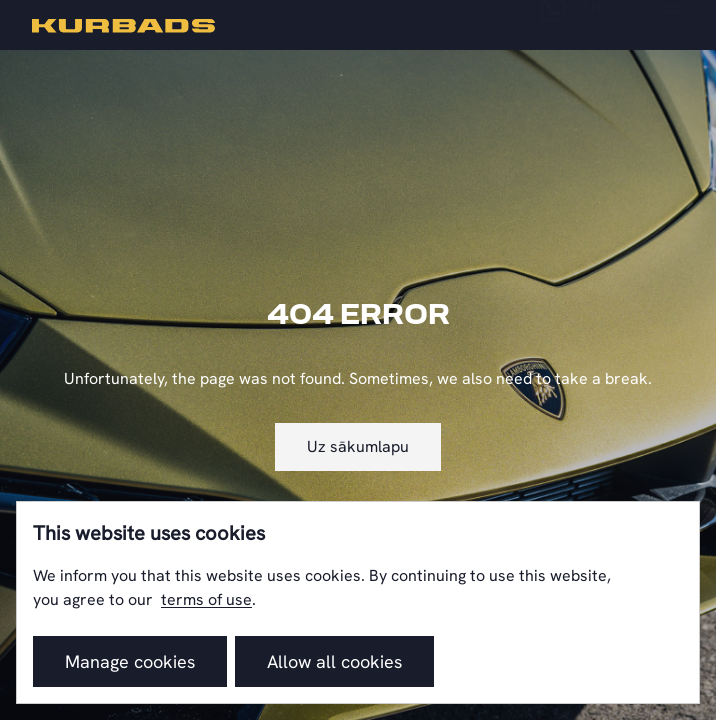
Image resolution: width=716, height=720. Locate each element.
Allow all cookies (334, 661)
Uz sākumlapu (358, 446)
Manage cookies (130, 661)
